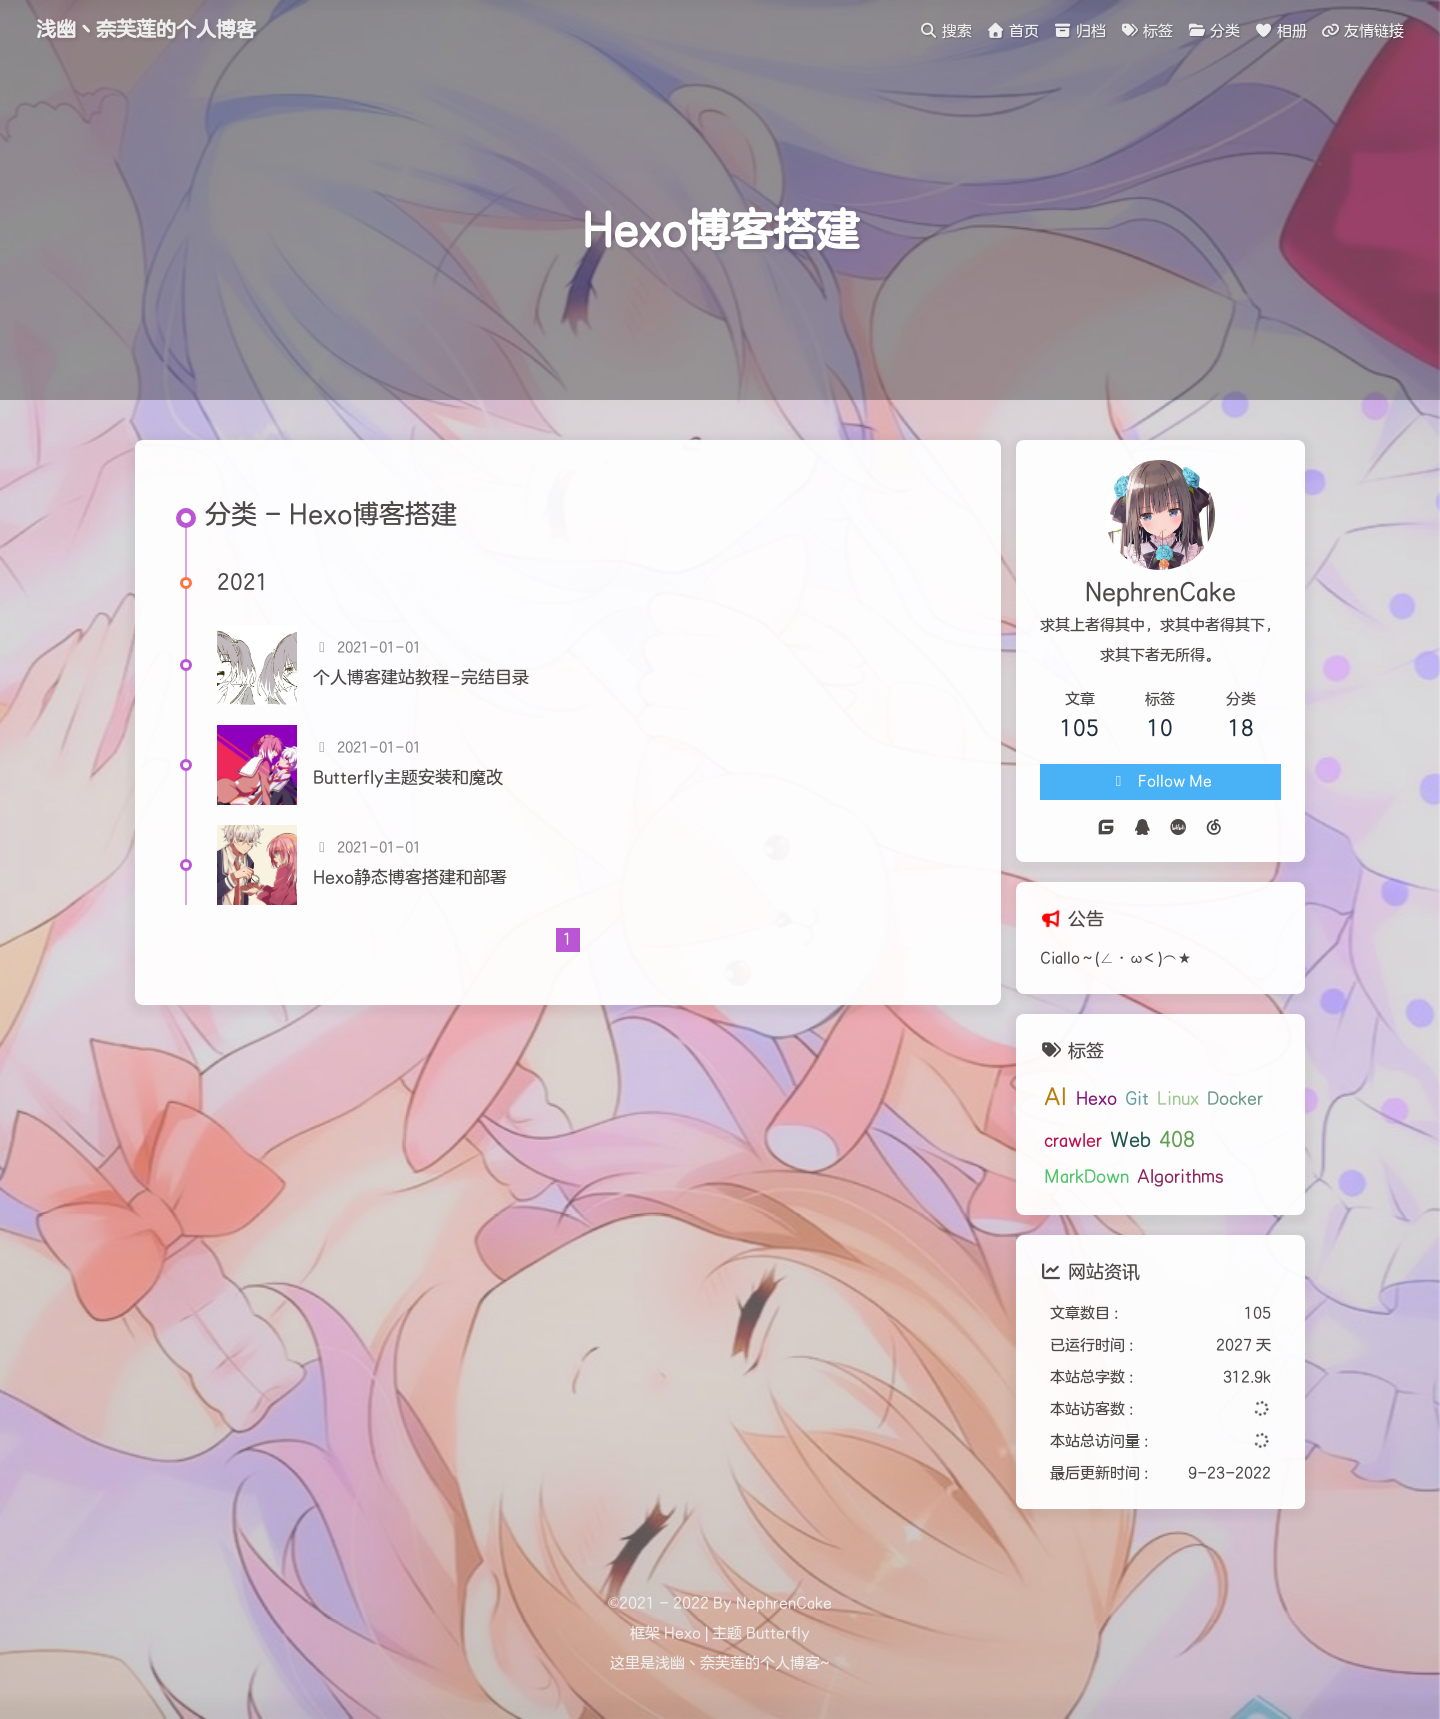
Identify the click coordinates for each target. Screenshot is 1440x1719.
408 (1177, 1140)
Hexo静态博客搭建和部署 (410, 878)
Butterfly (778, 1633)
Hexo (1096, 1099)
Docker (1235, 1099)
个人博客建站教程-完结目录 (421, 678)
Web (1130, 1140)
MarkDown (1086, 1177)
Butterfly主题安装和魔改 (408, 778)
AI (1056, 1097)
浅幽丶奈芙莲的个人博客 (146, 30)
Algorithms (1180, 1177)
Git (1137, 1099)
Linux (1178, 1099)
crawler (1073, 1141)
